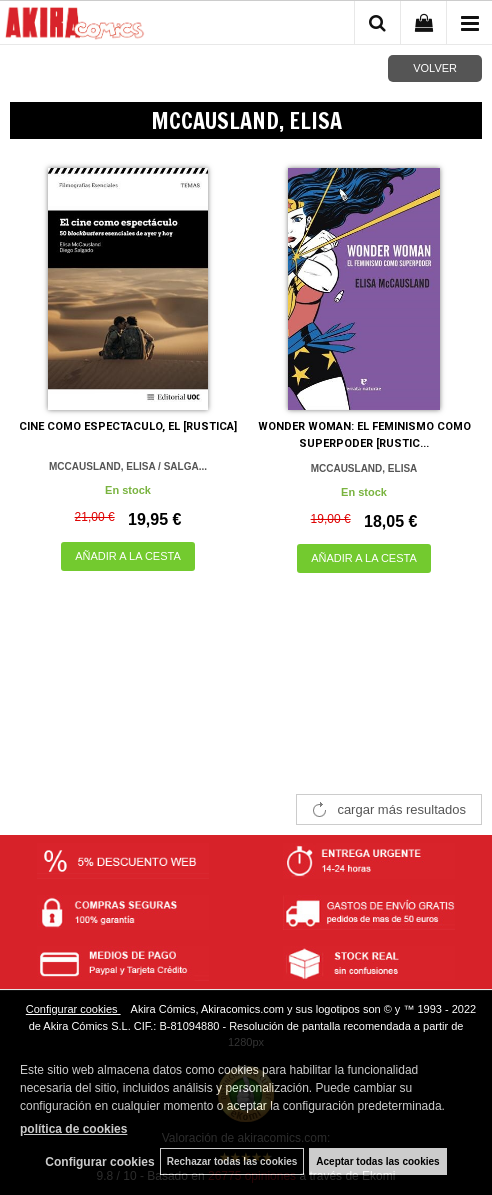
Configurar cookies (73, 1009)
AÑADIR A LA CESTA (128, 556)
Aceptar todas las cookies (377, 1161)
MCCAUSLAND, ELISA (364, 468)
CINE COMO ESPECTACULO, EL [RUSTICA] (128, 426)
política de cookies (73, 1129)
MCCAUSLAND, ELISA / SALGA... (128, 466)
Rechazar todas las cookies (232, 1161)
